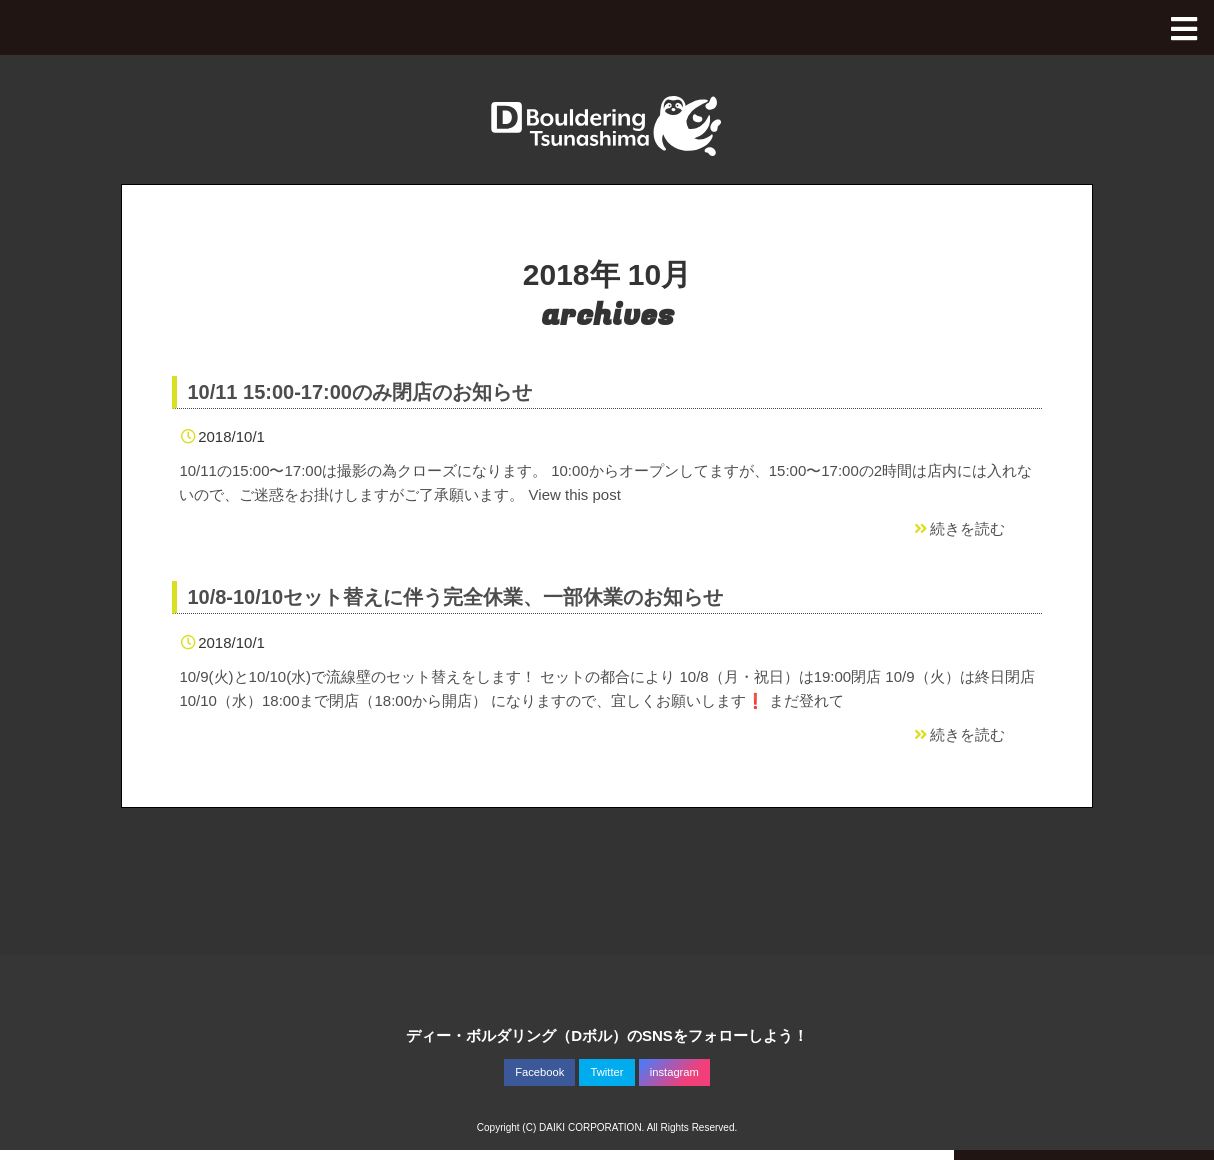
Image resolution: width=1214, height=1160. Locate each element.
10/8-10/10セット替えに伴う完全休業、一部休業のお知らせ (455, 597)
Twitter (607, 1072)
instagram (674, 1072)
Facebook (539, 1072)
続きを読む (958, 528)
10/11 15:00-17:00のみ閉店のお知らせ (359, 392)
